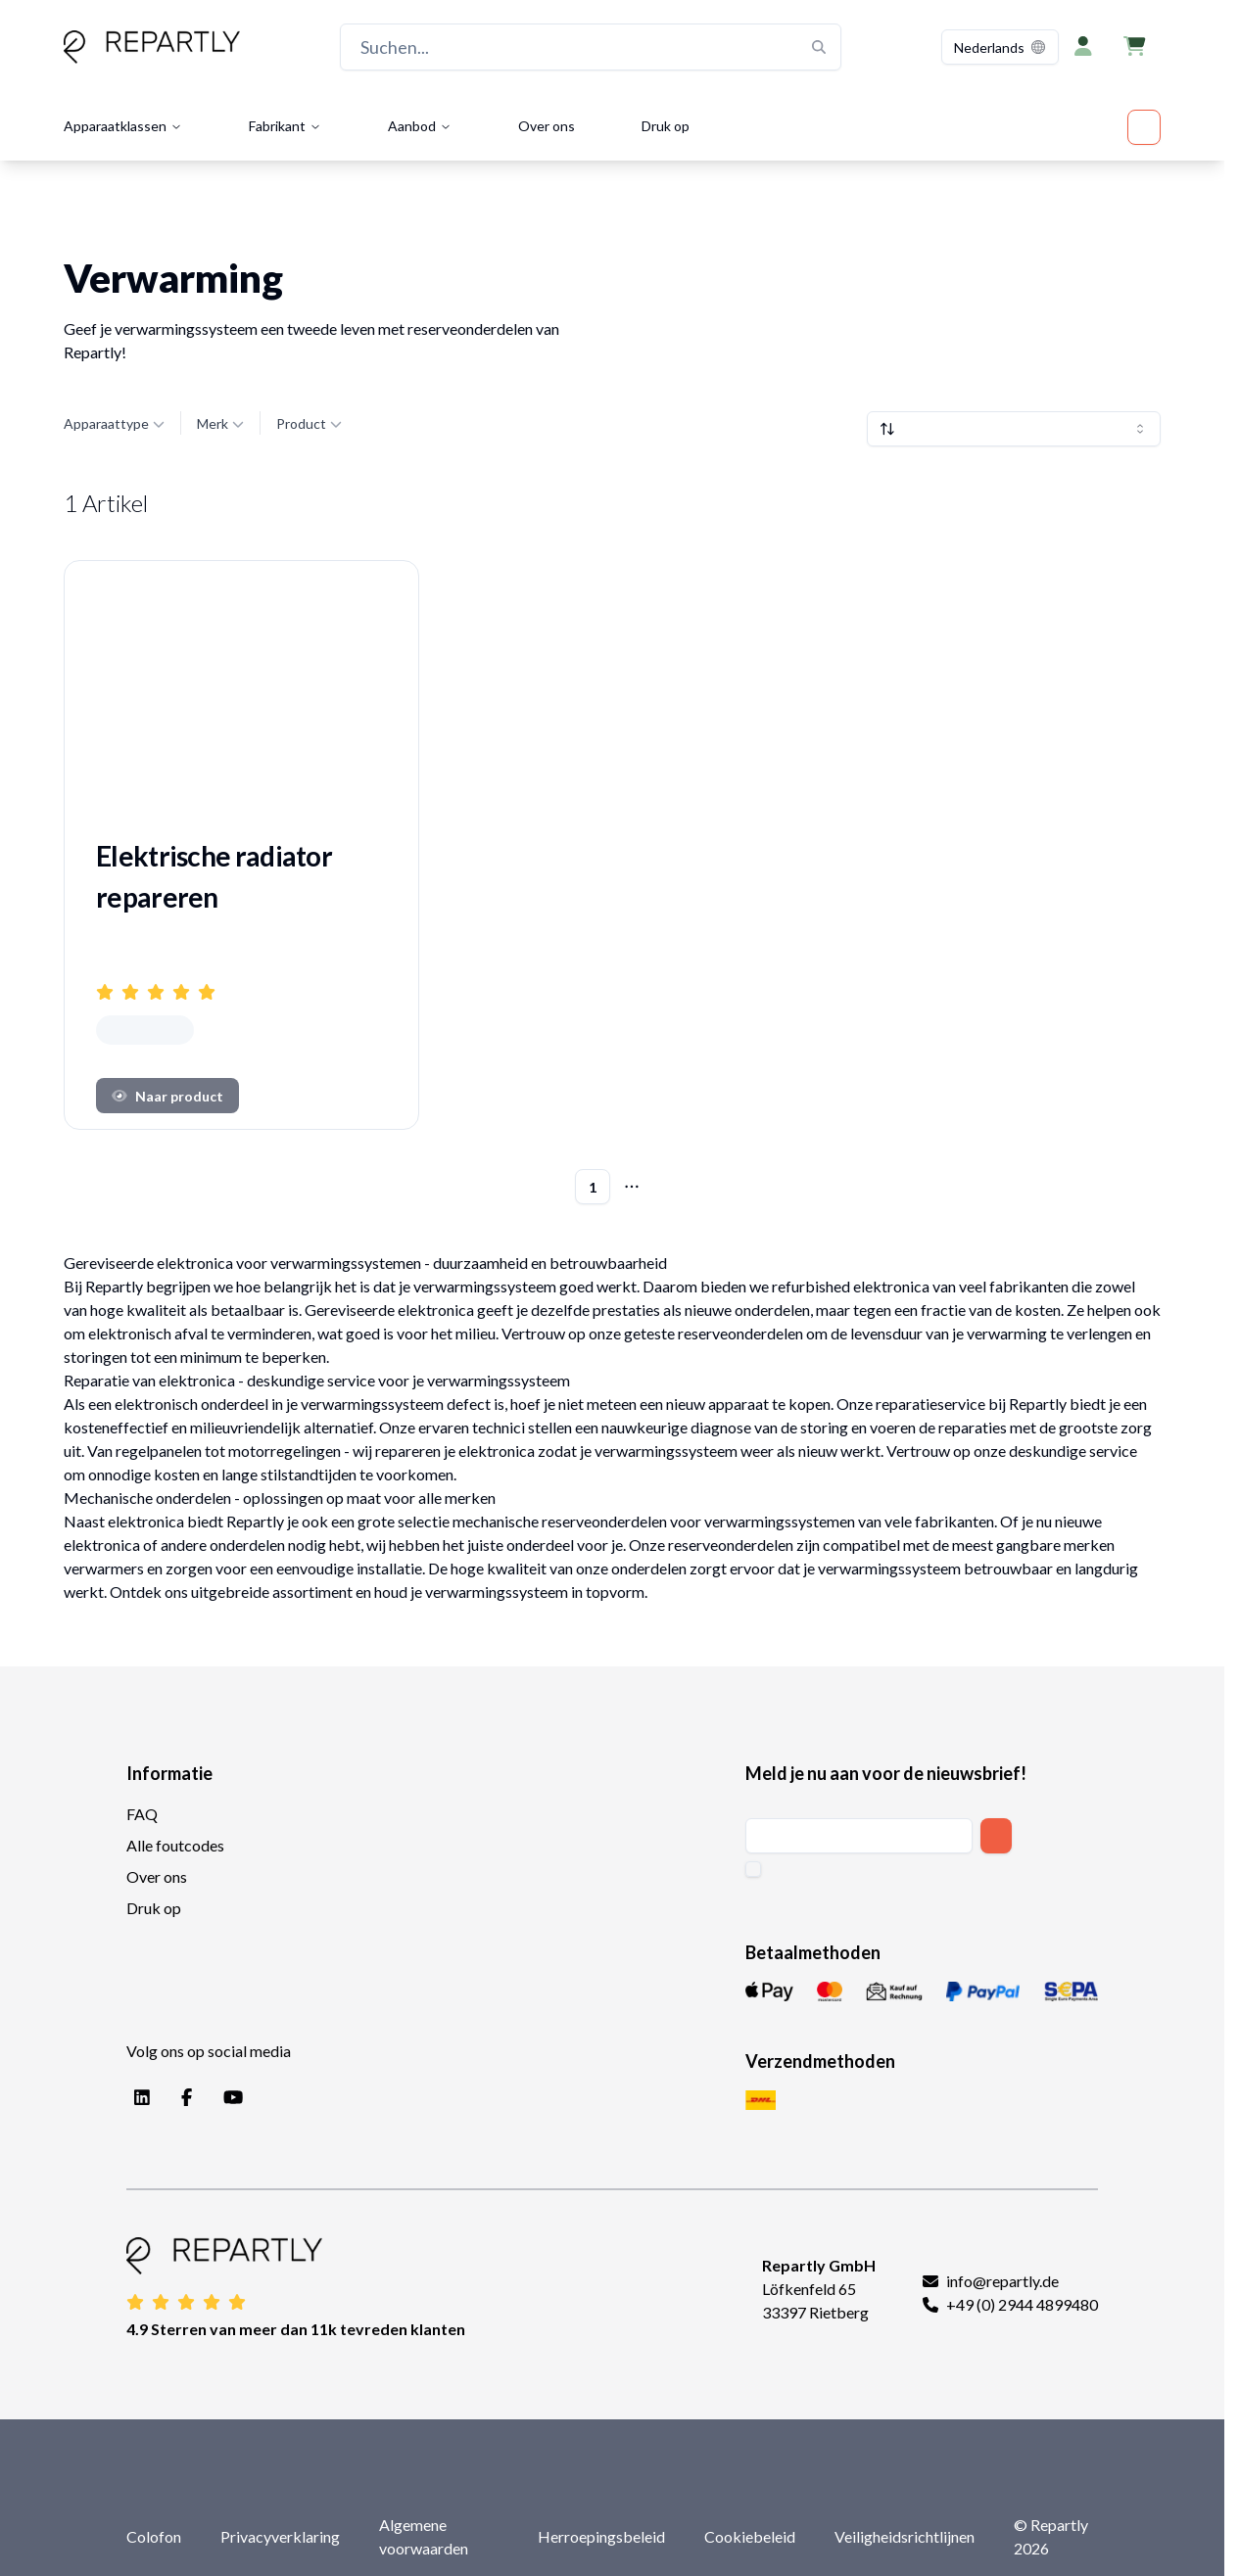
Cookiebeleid (749, 2536)
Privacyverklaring (280, 2536)
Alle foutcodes (175, 1845)
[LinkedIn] (138, 2098)
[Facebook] (182, 2098)
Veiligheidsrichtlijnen (904, 2536)
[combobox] (1000, 47)
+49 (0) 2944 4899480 (1022, 2304)
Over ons (546, 125)
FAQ (142, 1813)
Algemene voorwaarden (423, 2536)
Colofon (153, 2536)
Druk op (666, 125)
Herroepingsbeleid (601, 2536)
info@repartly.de (1002, 2281)
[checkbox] (753, 1869)
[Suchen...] (590, 46)
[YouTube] (229, 2098)
